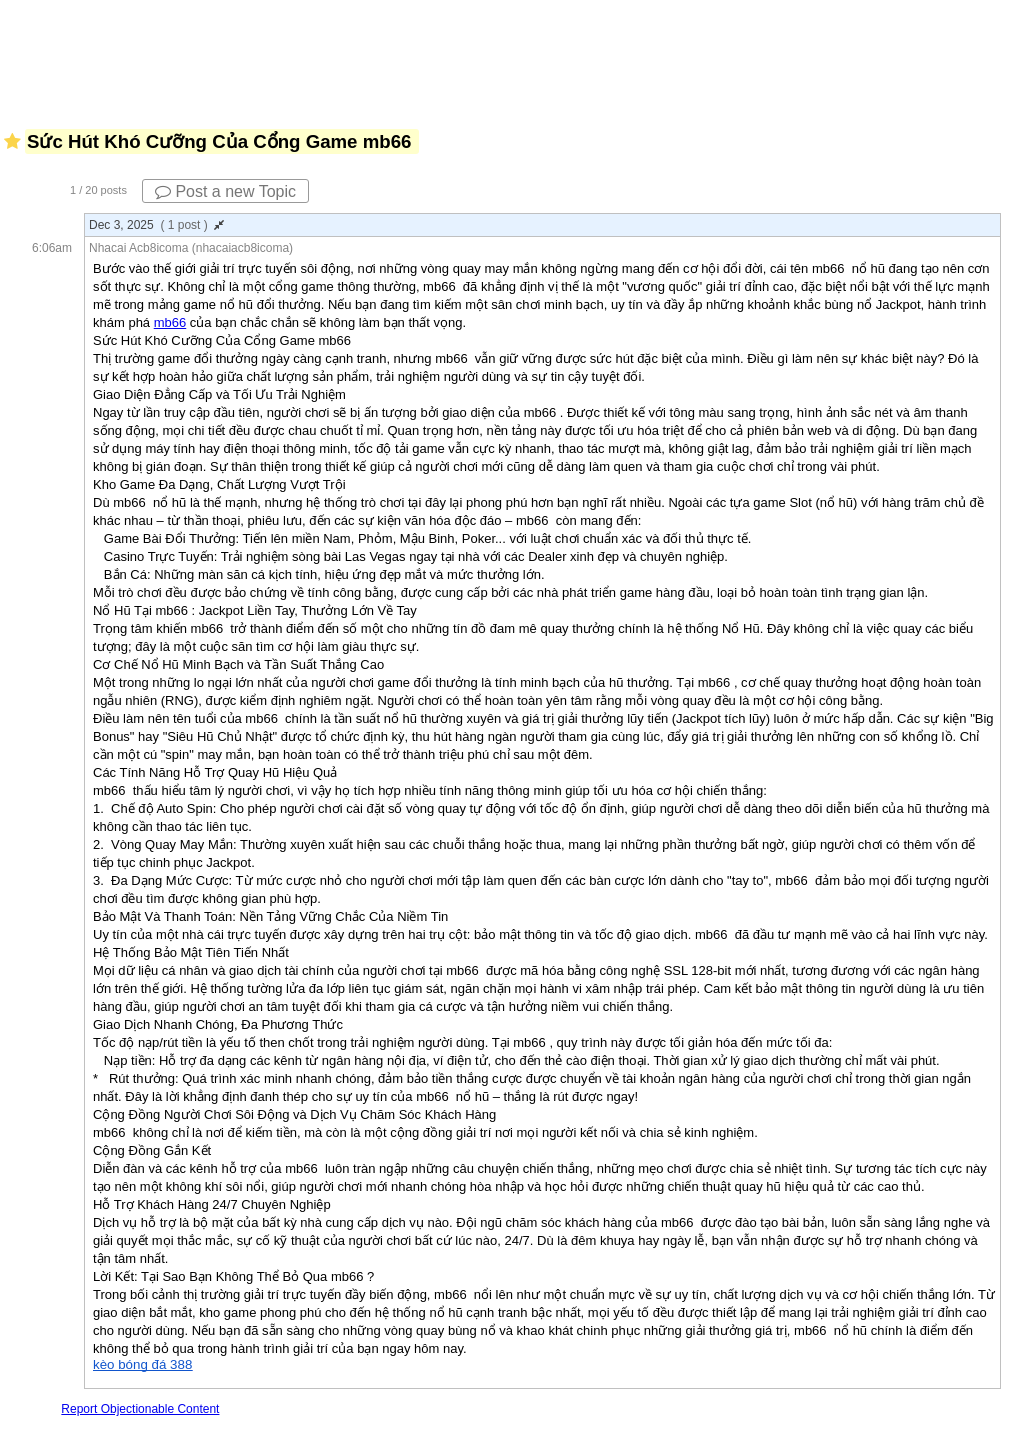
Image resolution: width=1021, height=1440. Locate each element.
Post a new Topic (225, 191)
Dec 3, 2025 (156, 225)
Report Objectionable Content (140, 1409)
